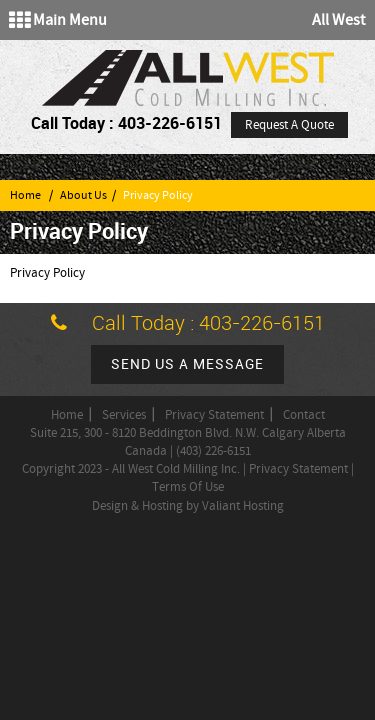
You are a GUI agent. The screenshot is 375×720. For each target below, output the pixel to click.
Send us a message (187, 364)
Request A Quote (289, 125)
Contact (304, 415)
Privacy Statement (214, 415)
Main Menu (58, 20)
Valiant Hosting (243, 506)
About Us (83, 195)
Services (124, 415)
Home (25, 195)
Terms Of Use (188, 487)
